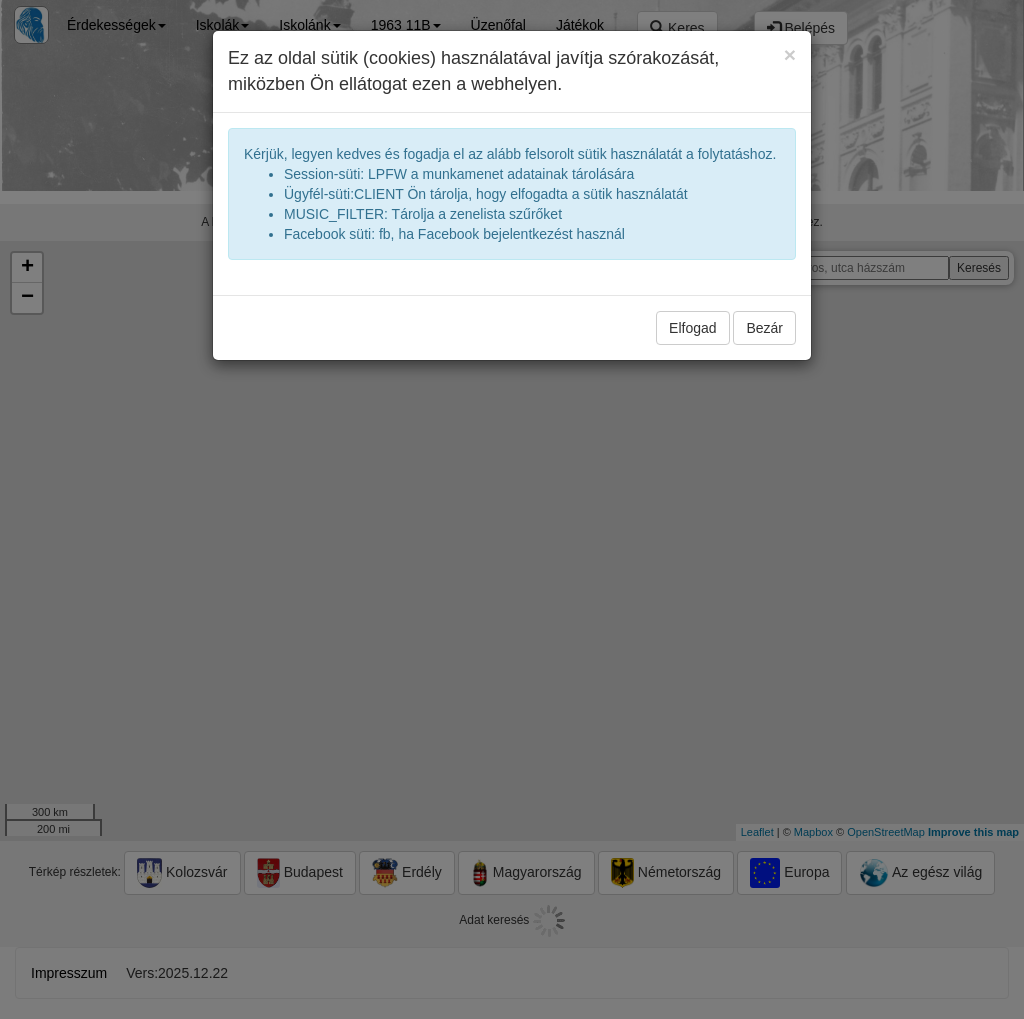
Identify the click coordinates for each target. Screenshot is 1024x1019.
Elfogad (692, 328)
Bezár (764, 328)
